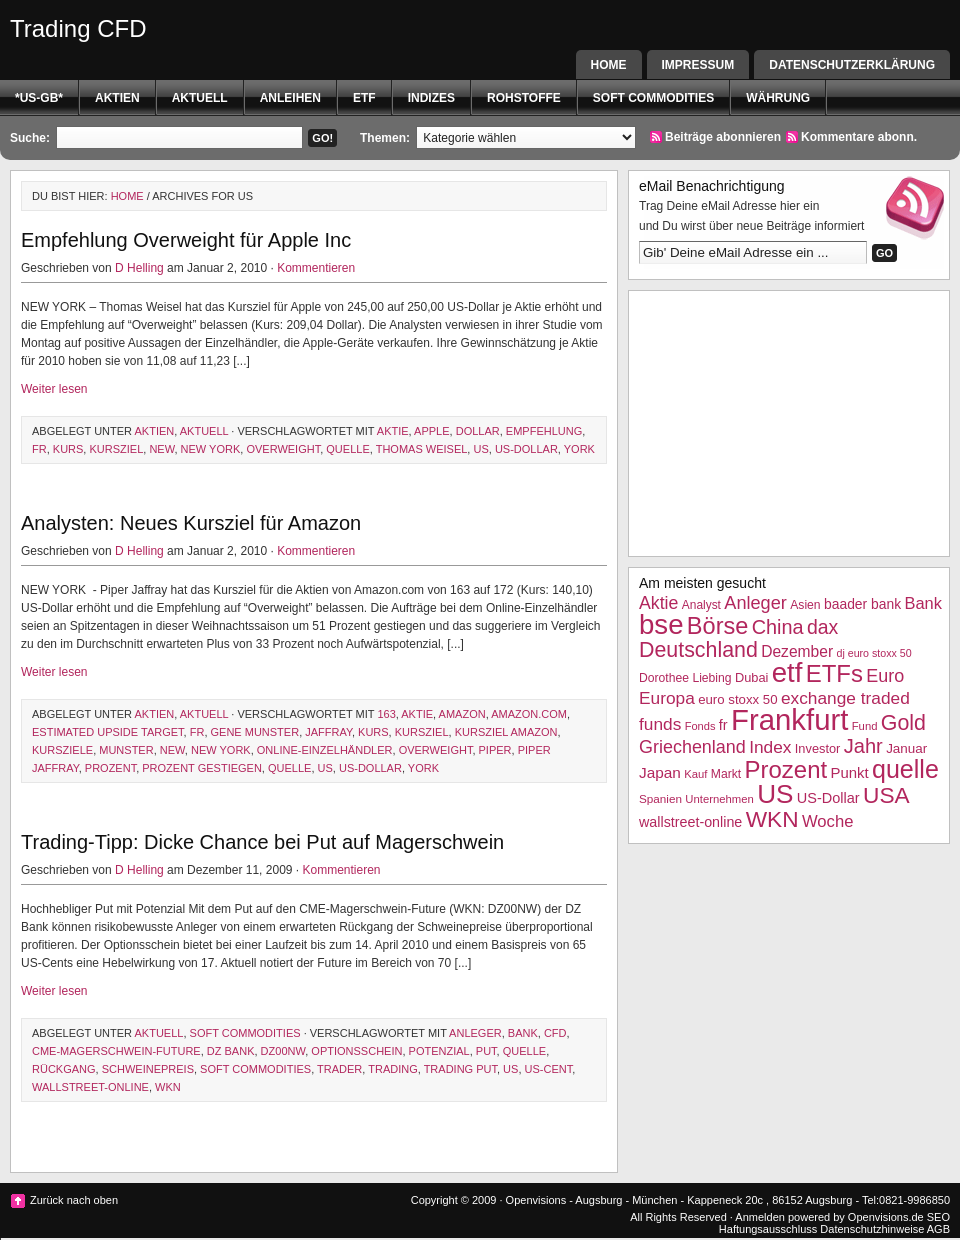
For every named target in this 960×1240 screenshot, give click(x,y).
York (579, 449)
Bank (523, 1033)
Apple (431, 431)
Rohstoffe (524, 98)
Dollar (478, 431)
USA (886, 795)
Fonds (700, 726)
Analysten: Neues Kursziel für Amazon (191, 523)
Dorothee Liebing (685, 678)
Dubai (751, 677)
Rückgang (64, 1069)
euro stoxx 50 (737, 699)
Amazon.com (529, 714)
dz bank (231, 1051)
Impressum (698, 65)
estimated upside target (108, 732)
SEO (938, 1217)
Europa (667, 698)
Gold (903, 723)
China (778, 627)
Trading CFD (78, 28)
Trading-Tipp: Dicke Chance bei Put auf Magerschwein (262, 842)
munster (126, 750)
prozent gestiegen (202, 768)
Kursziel (116, 449)
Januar (906, 748)
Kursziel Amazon (506, 732)
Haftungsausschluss (768, 1229)
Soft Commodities (653, 98)
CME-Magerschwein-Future (116, 1051)
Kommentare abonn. (859, 137)
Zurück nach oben (74, 1200)
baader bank (862, 604)
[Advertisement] (789, 421)
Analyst (701, 605)
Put (486, 1051)
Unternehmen (719, 799)
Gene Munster (255, 732)
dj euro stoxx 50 (873, 653)
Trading (393, 1069)
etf (364, 98)
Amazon (462, 714)
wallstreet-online (90, 1087)
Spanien (660, 798)
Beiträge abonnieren (723, 137)
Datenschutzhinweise (872, 1229)
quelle (347, 449)
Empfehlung (544, 431)
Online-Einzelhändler (325, 750)
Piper (495, 750)
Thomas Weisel (422, 449)
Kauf (695, 774)
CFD (555, 1033)
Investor (818, 748)
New (161, 449)
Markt (726, 774)
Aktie (393, 431)
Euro (885, 676)
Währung (778, 98)
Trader (339, 1069)
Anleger (475, 1033)
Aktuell (200, 98)
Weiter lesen (54, 389)
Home (609, 65)
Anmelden (760, 1217)
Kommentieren (316, 268)
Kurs (68, 449)
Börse (717, 626)
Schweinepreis (148, 1069)
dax (822, 627)
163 (386, 714)
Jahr (863, 746)
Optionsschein (356, 1051)
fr (39, 449)
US (480, 449)
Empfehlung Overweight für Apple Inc (186, 240)
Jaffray (328, 732)
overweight (283, 449)
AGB (938, 1229)
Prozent (110, 768)
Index (770, 747)
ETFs (834, 673)
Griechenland (692, 747)
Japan (660, 772)
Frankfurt (789, 719)
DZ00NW (283, 1051)
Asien (805, 605)
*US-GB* (39, 98)
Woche (828, 821)
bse (661, 624)
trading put (460, 1069)
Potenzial (439, 1051)
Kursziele (62, 750)
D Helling (139, 268)
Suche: (30, 138)
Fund (865, 726)
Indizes (431, 98)
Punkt (849, 772)
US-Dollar (526, 449)
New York (211, 449)
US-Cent (549, 1069)
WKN (168, 1087)
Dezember (797, 651)
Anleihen (290, 98)
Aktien (117, 98)
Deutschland (698, 650)
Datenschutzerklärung (852, 65)
